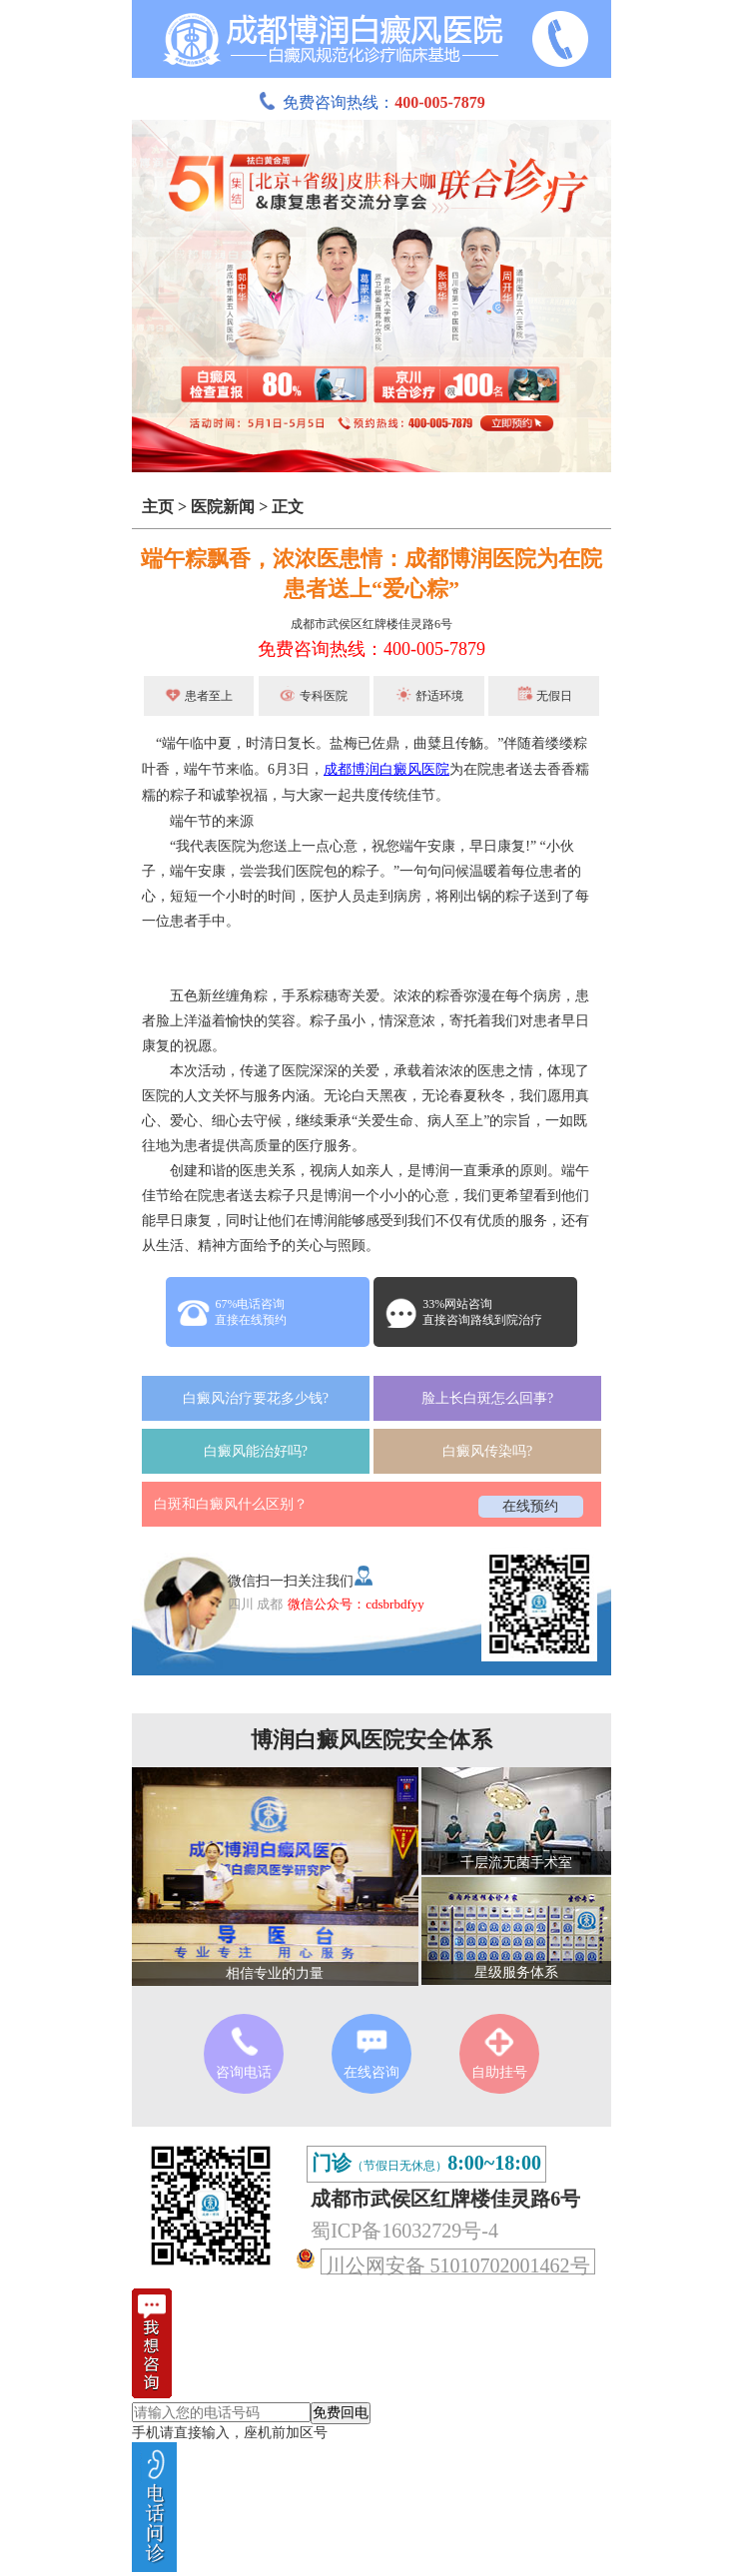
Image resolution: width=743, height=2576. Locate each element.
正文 (288, 506)
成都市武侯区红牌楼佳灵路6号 (371, 624)
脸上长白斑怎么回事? (487, 1398)
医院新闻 (223, 506)
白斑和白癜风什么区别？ (231, 1504)
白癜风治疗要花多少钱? (256, 1398)
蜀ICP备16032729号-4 (404, 2231)
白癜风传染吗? (487, 1451)
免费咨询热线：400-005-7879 (371, 649)
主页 (158, 506)
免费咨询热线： (371, 102)
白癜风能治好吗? (256, 1451)
